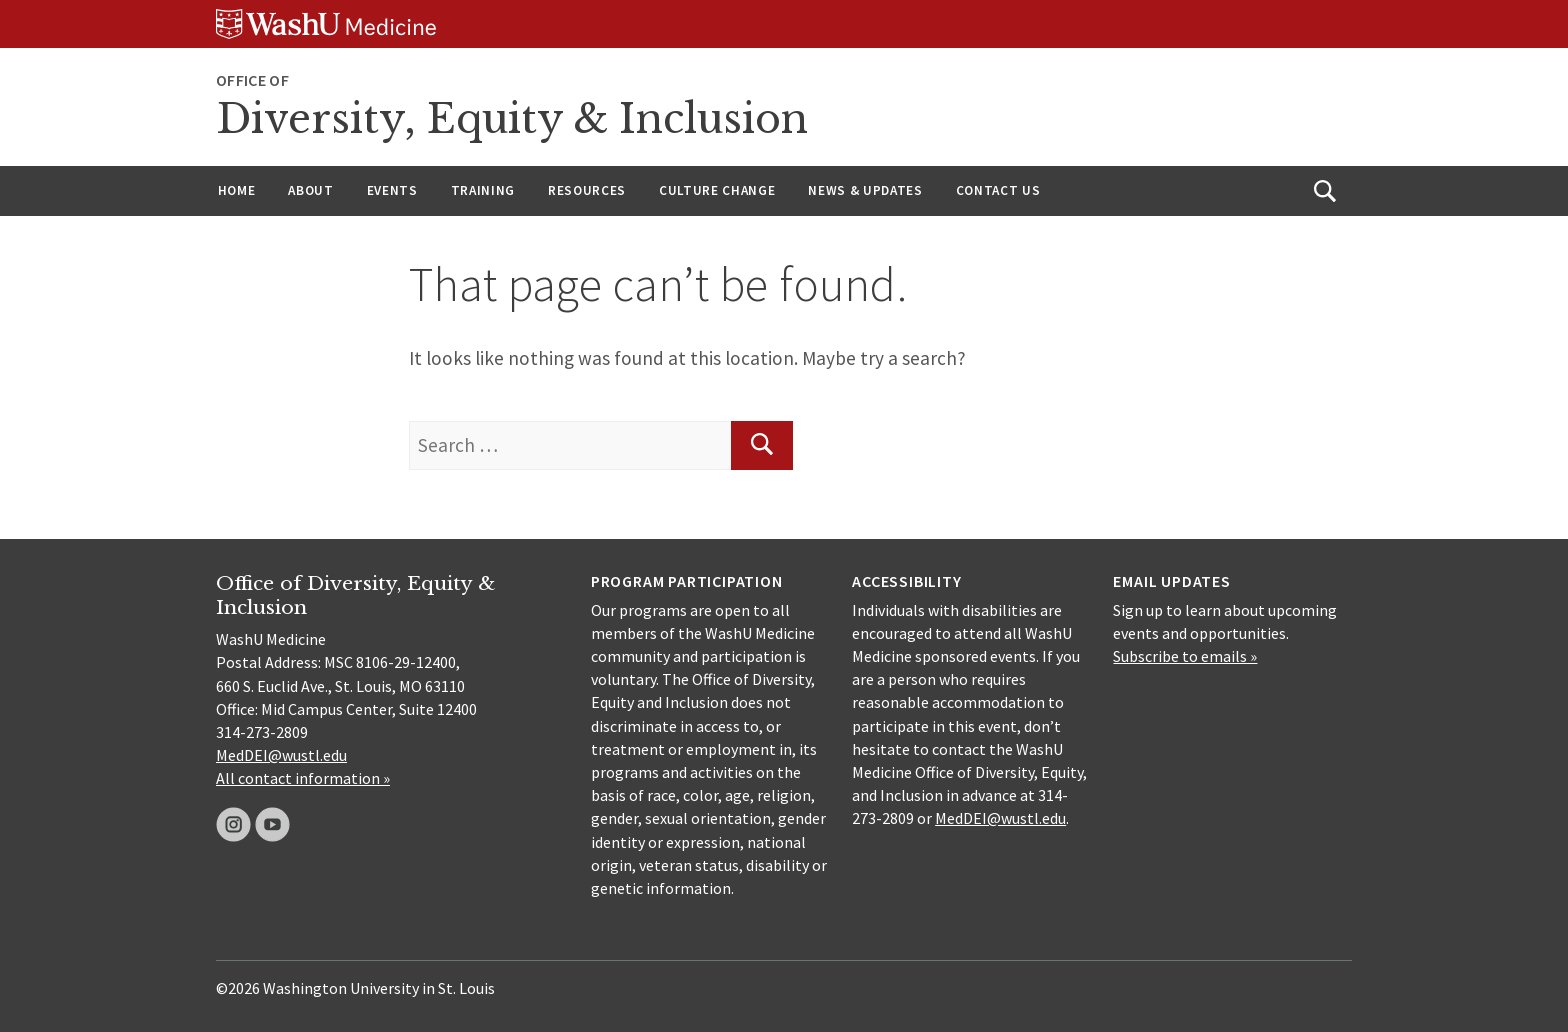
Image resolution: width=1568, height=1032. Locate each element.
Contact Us (998, 190)
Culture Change (717, 190)
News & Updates (865, 190)
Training (483, 190)
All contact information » (303, 778)
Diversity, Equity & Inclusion (512, 119)
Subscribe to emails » (1185, 656)
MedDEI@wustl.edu (281, 755)
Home (237, 190)
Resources (587, 190)
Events (392, 190)
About (310, 190)
